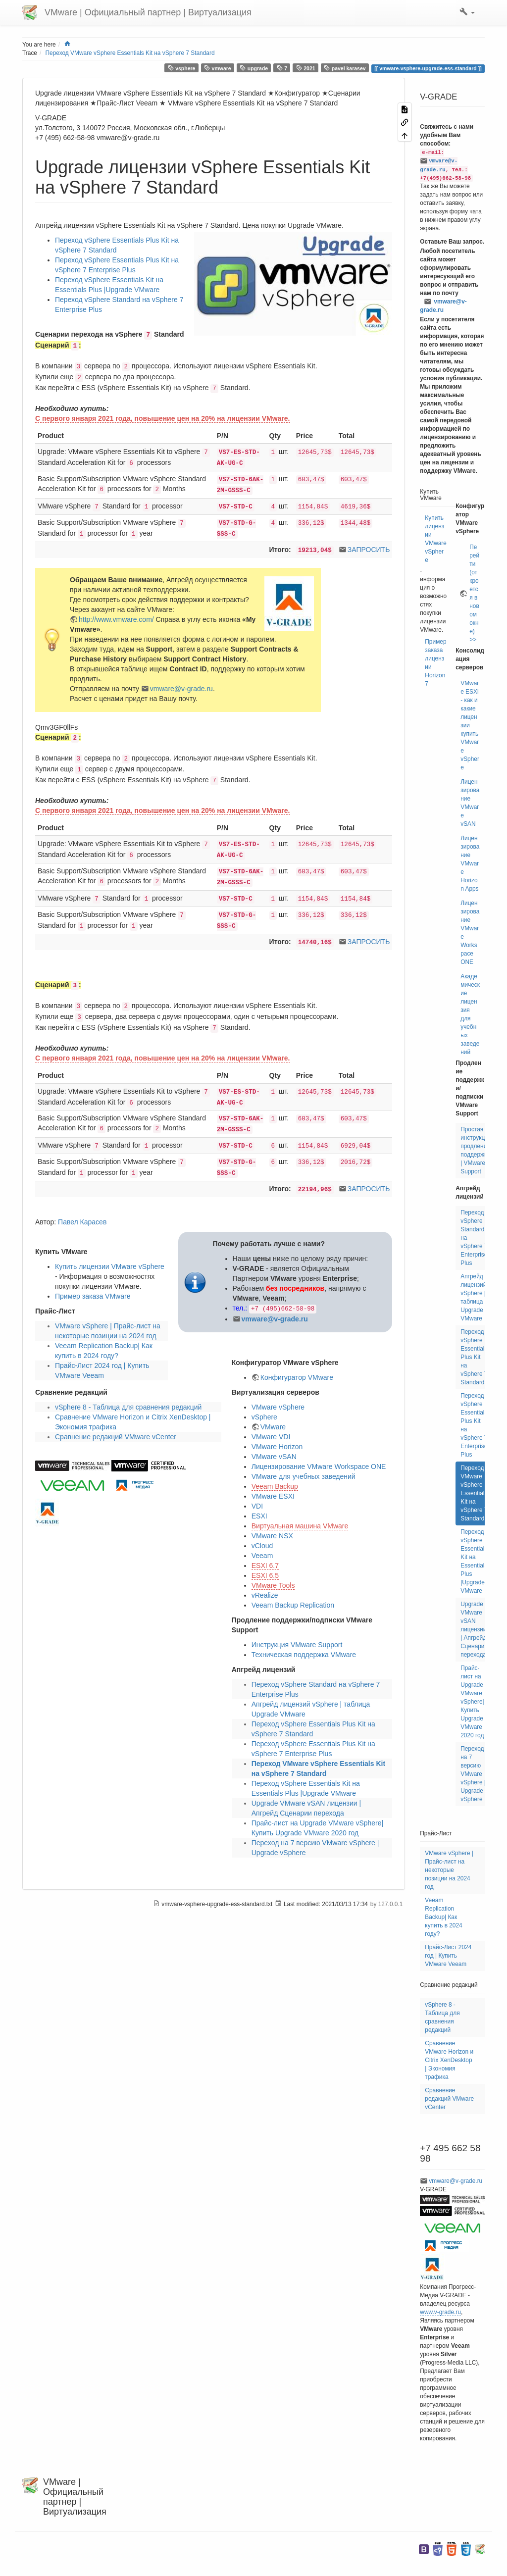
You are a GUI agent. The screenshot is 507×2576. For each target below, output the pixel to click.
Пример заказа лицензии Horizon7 (435, 662)
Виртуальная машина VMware (300, 1526)
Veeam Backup (275, 1486)
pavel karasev (344, 68)
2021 (305, 68)
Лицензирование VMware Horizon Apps (469, 863)
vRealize (265, 1595)
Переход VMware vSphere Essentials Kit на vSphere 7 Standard (130, 53)
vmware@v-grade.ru (181, 689)
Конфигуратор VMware (296, 1377)
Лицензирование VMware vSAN (469, 802)
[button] (467, 12)
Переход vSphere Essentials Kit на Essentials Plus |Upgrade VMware (473, 1561)
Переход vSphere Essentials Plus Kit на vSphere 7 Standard (473, 1357)
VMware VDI (271, 1437)
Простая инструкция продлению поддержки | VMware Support (475, 1150)
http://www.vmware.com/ (116, 619)
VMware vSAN (274, 1457)
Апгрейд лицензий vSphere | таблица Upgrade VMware (473, 1297)
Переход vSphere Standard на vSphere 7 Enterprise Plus (473, 1237)
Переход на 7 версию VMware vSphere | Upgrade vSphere (473, 1774)
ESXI (259, 1516)
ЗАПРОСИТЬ (369, 550)
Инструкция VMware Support (297, 1645)
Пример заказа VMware (92, 1296)
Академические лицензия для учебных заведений (470, 1014)
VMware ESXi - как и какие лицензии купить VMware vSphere (469, 725)
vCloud (262, 1546)
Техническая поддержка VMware (304, 1655)
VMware (273, 1427)
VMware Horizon (277, 1447)
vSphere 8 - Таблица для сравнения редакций (128, 1407)
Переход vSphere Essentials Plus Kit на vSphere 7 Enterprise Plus (473, 1425)
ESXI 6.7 (265, 1565)
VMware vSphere (278, 1407)
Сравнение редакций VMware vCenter (115, 1437)
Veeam (262, 1556)
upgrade (254, 68)
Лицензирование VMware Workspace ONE (319, 1466)
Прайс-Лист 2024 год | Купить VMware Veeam (448, 1956)
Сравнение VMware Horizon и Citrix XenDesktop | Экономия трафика (449, 2060)
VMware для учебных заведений (303, 1476)
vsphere (182, 68)
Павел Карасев (82, 1222)
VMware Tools (273, 1585)
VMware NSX (272, 1536)
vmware (217, 68)
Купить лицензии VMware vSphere (109, 1266)
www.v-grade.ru (440, 2312)
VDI (257, 1506)
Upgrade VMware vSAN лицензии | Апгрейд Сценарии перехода (474, 1629)
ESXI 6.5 (265, 1575)
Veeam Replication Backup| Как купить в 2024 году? (443, 1917)
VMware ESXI (273, 1496)
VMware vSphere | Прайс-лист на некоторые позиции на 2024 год (449, 1870)
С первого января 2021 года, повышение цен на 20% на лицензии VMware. (162, 418)
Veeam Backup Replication (293, 1605)
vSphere (264, 1417)
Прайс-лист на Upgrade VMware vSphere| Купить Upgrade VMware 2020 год (472, 1702)
